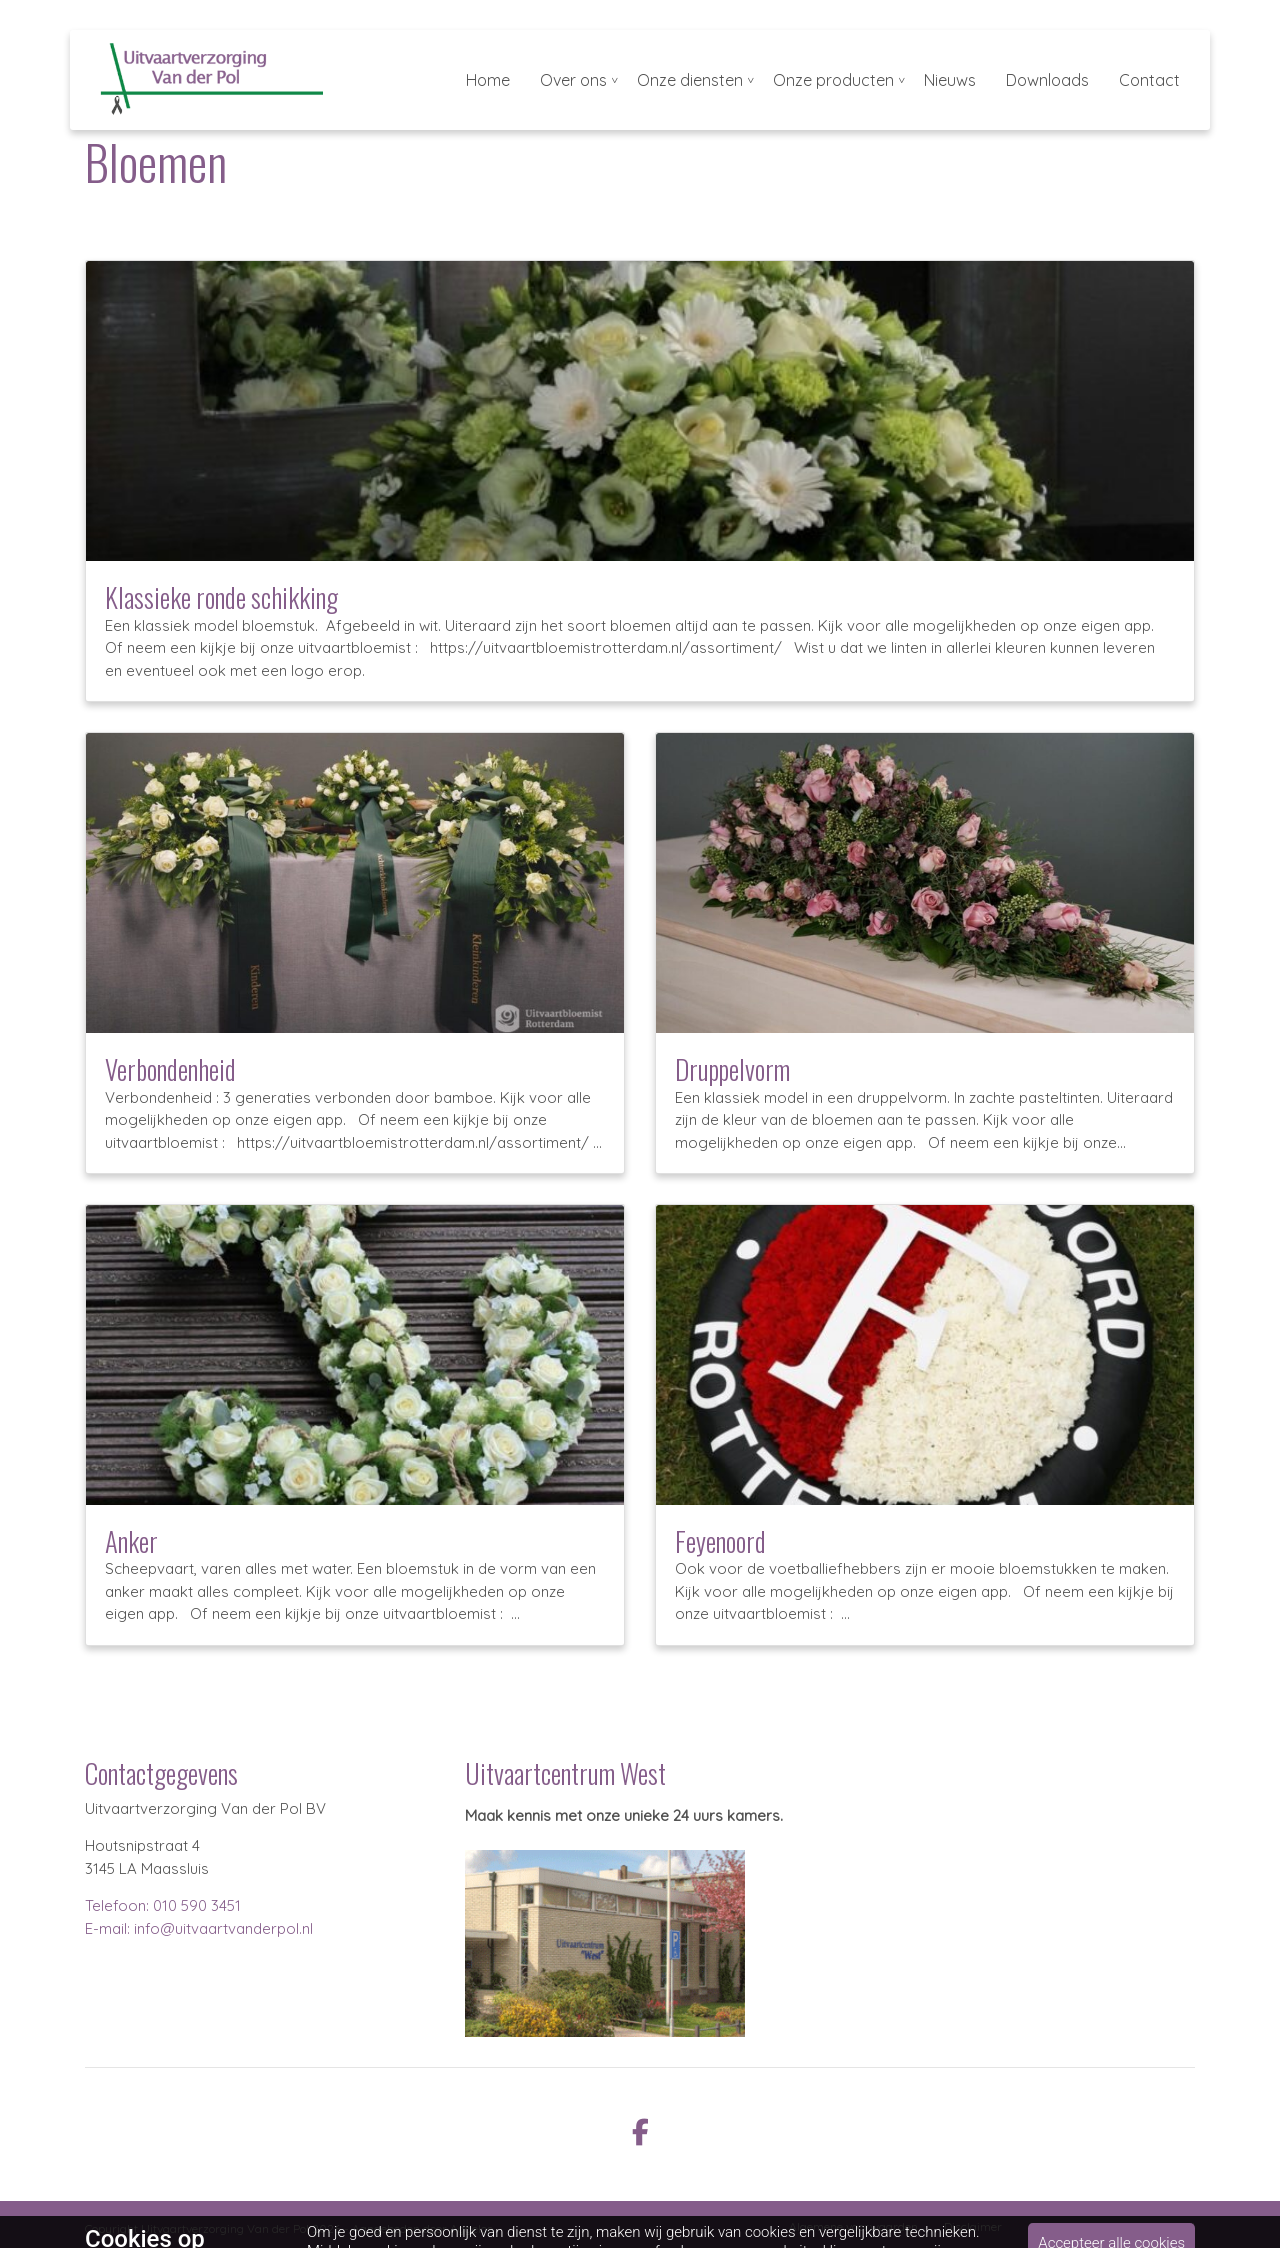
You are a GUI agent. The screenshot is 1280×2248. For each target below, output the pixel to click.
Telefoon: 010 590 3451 (163, 1905)
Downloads (1047, 80)
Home (488, 80)
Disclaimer (973, 2226)
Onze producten (833, 80)
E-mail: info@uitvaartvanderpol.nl (199, 1928)
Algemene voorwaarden (853, 2226)
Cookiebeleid (1161, 2226)
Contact (1149, 80)
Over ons (573, 80)
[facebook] (640, 2130)
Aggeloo (471, 2228)
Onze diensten (690, 80)
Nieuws (950, 80)
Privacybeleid (1065, 2226)
